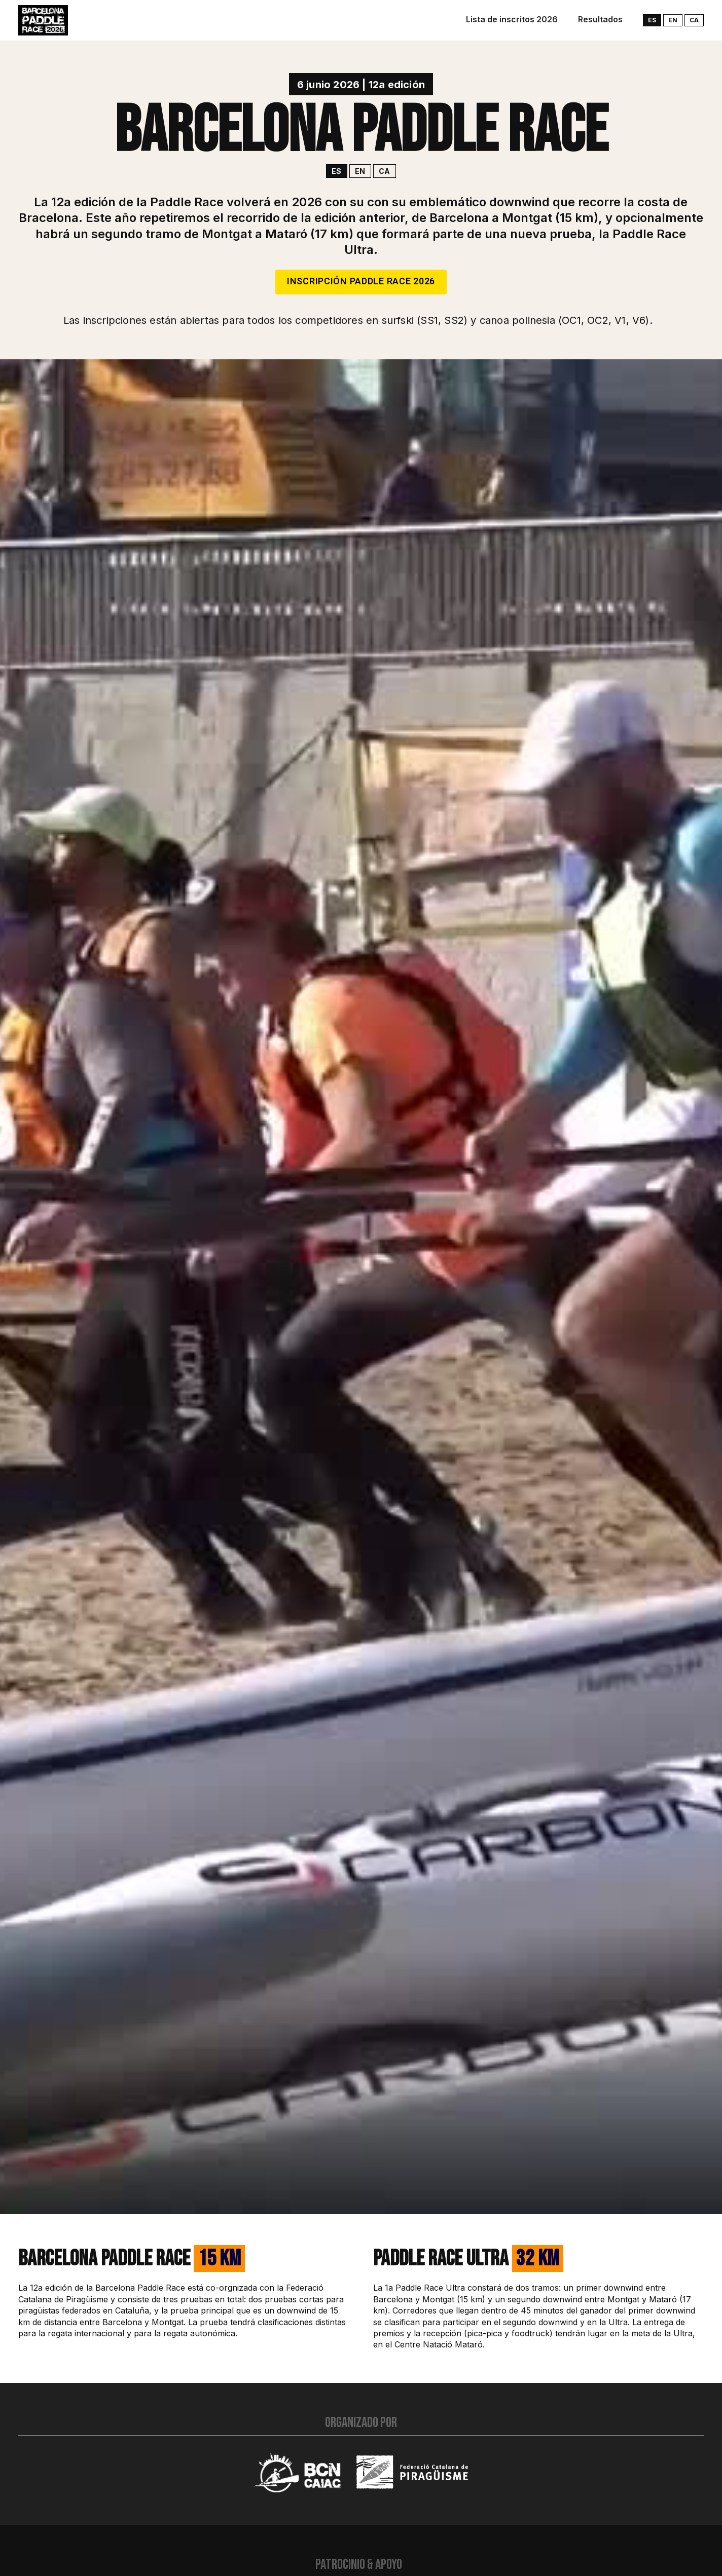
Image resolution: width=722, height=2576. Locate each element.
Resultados (600, 19)
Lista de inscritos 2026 (512, 19)
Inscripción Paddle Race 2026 (361, 281)
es (652, 20)
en (672, 20)
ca (694, 20)
